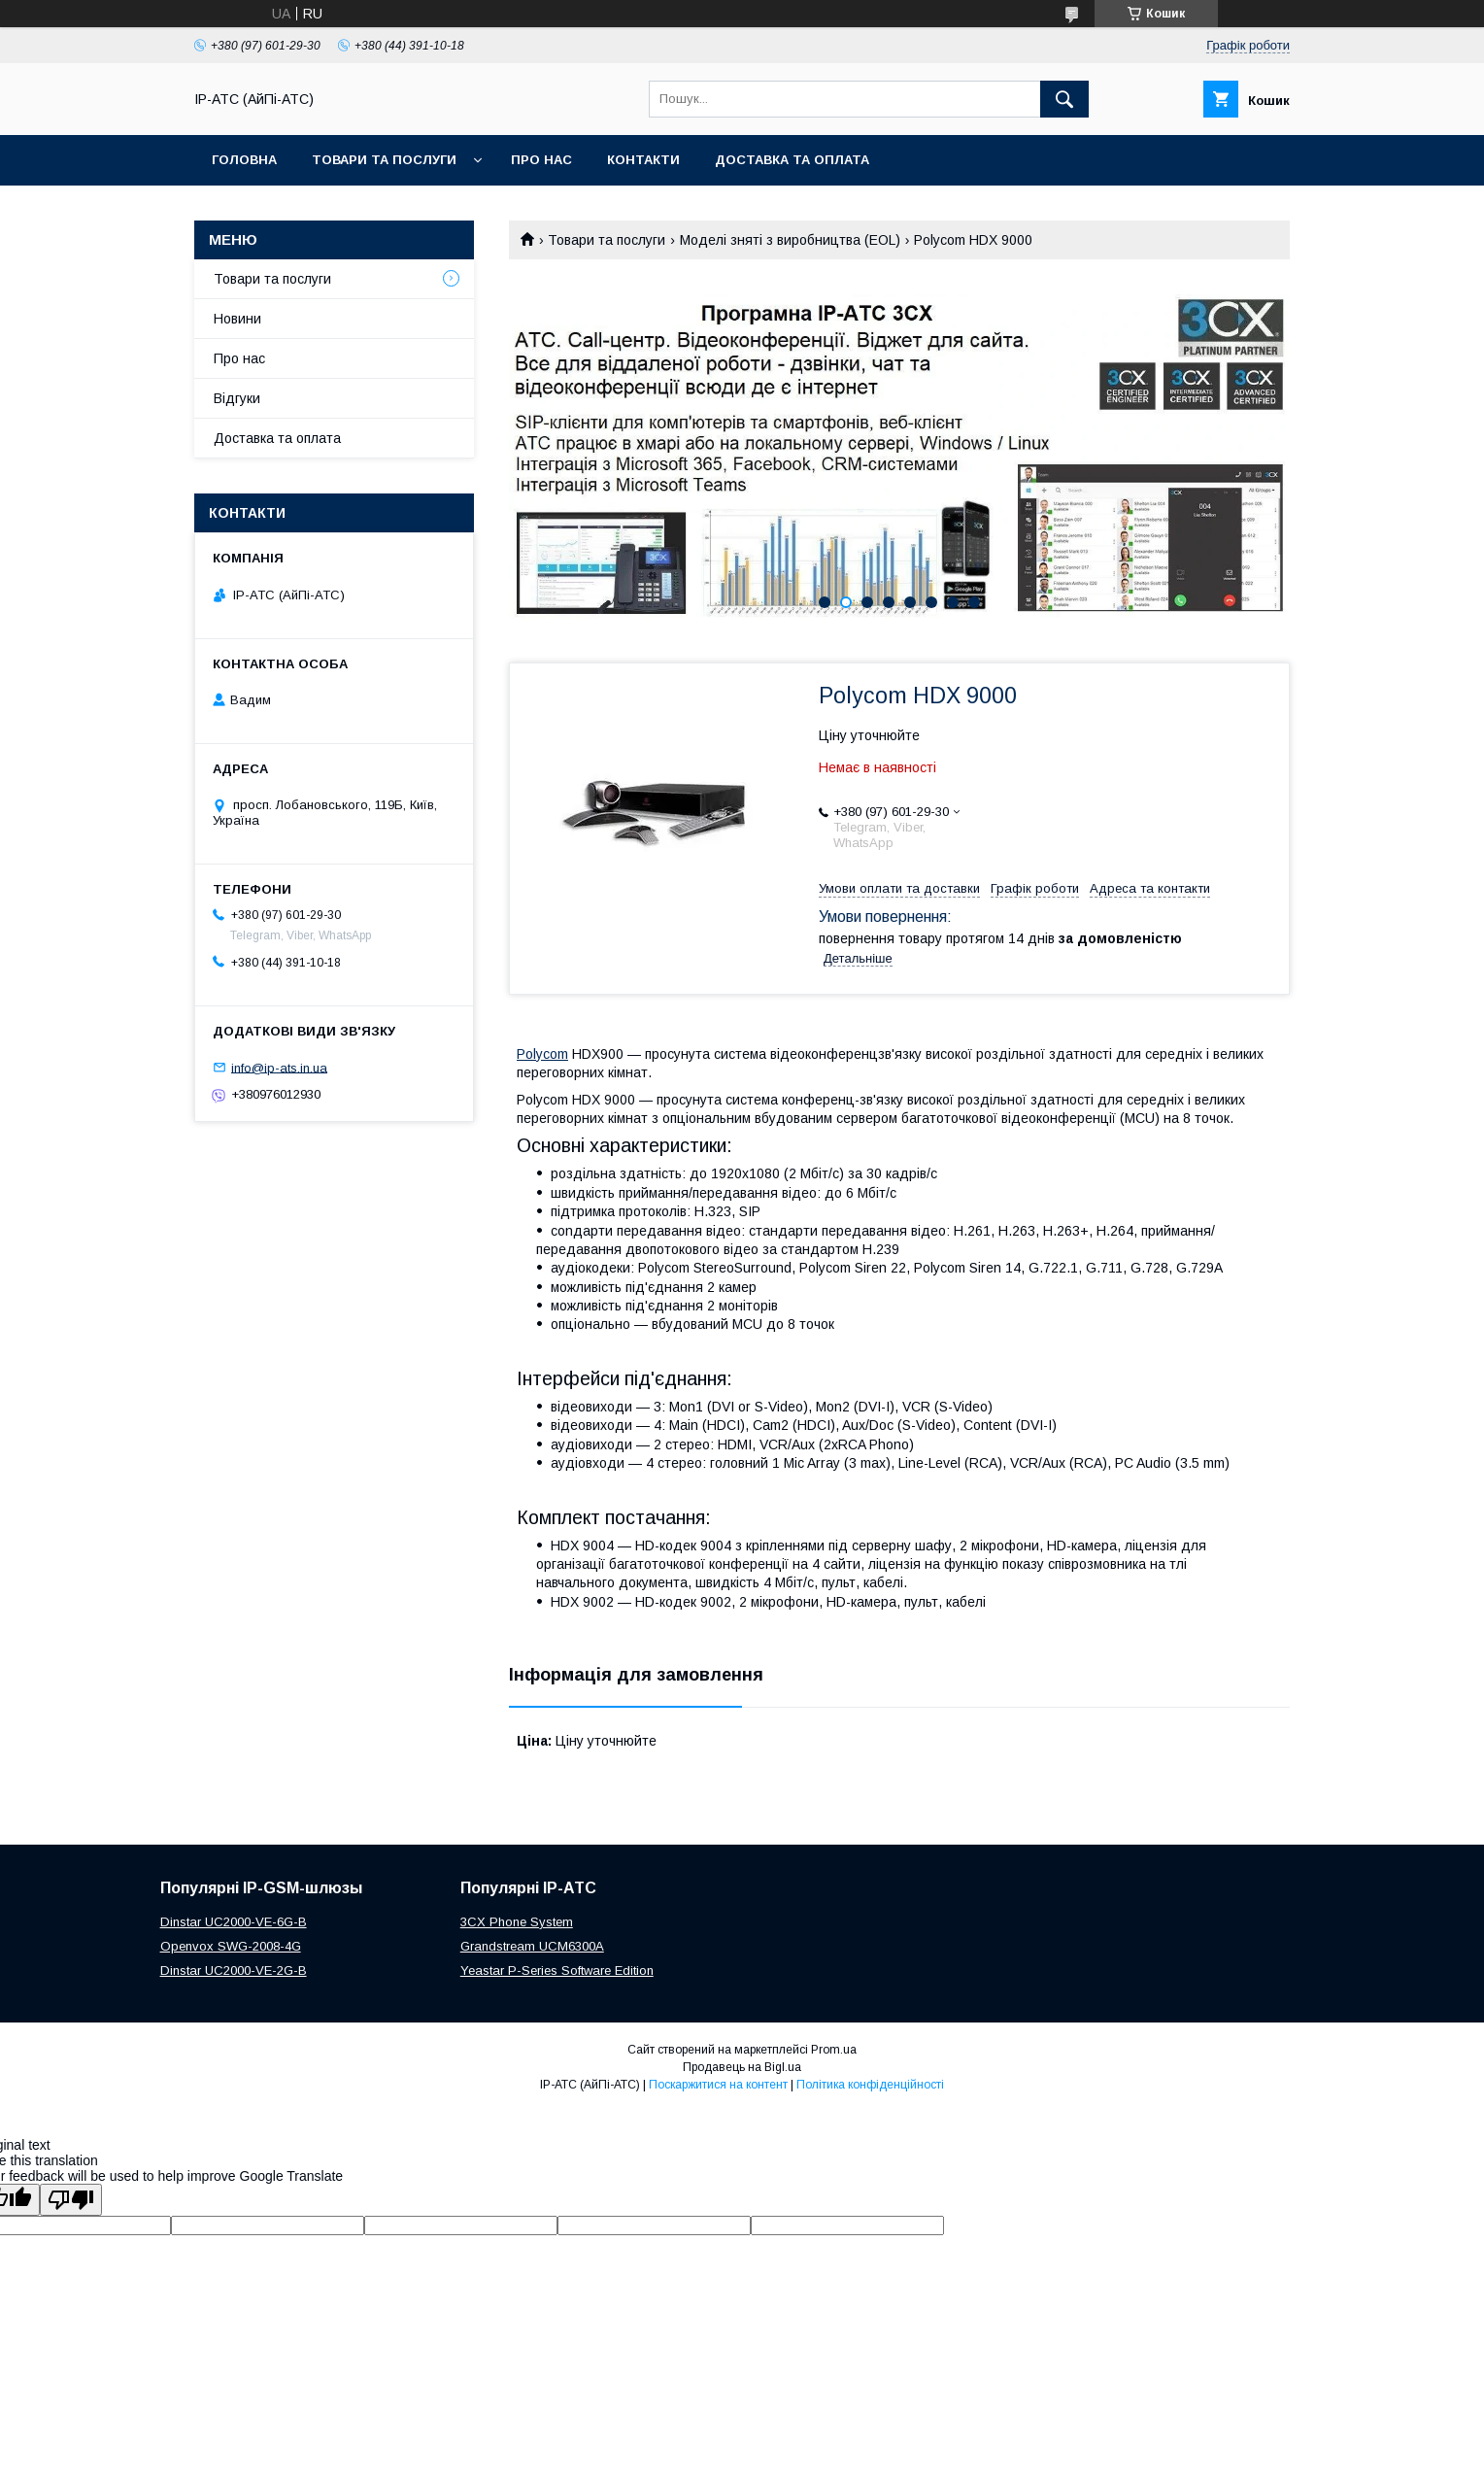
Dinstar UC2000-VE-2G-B (233, 1970)
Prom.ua (834, 2049)
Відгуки (237, 398)
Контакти (643, 160)
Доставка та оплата (792, 160)
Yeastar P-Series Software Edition (557, 1970)
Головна (244, 160)
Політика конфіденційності (870, 2084)
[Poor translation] (71, 2200)
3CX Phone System (516, 1922)
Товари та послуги (384, 160)
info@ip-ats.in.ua (279, 1067)
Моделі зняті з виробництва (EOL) (790, 240)
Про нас (541, 160)
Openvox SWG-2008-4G (230, 1946)
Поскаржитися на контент (718, 2084)
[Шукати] (1064, 99)
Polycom (542, 1054)
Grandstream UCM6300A (532, 1946)
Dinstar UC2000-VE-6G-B (233, 1922)
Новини (237, 318)
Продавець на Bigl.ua (742, 2067)
